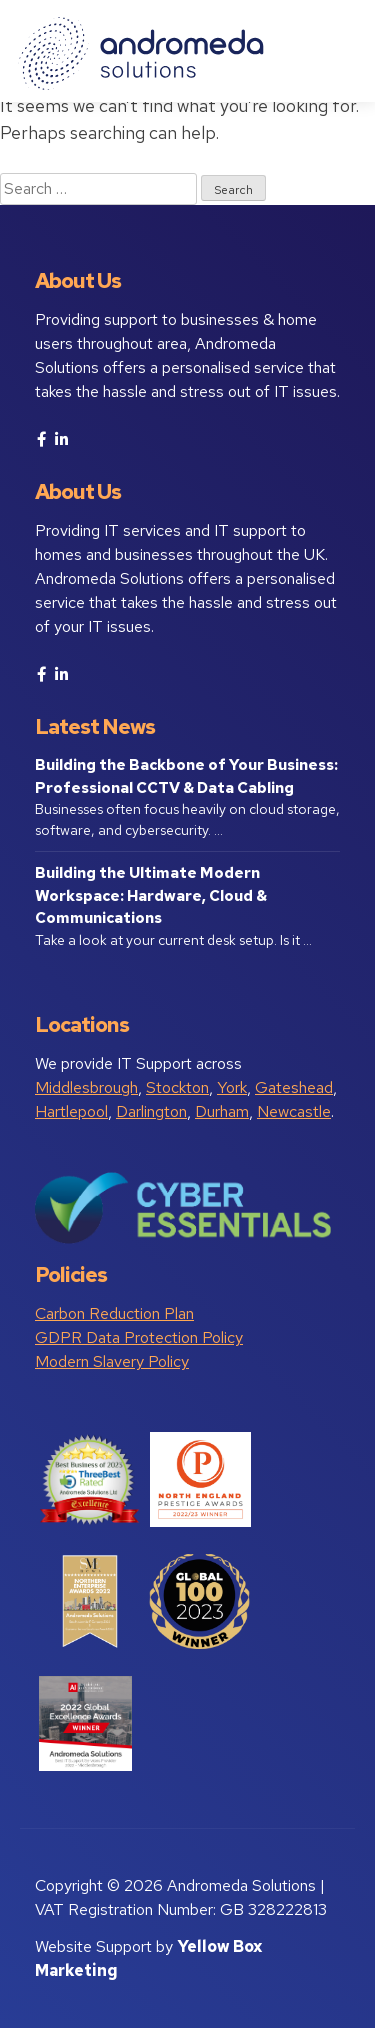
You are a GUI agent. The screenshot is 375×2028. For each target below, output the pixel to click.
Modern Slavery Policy (112, 1361)
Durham (222, 1111)
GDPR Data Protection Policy (139, 1337)
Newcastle (294, 1111)
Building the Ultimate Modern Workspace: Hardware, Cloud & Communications (151, 895)
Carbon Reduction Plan (114, 1313)
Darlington (151, 1111)
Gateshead (294, 1087)
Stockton (177, 1087)
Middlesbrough (86, 1087)
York (232, 1087)
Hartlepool (71, 1111)
